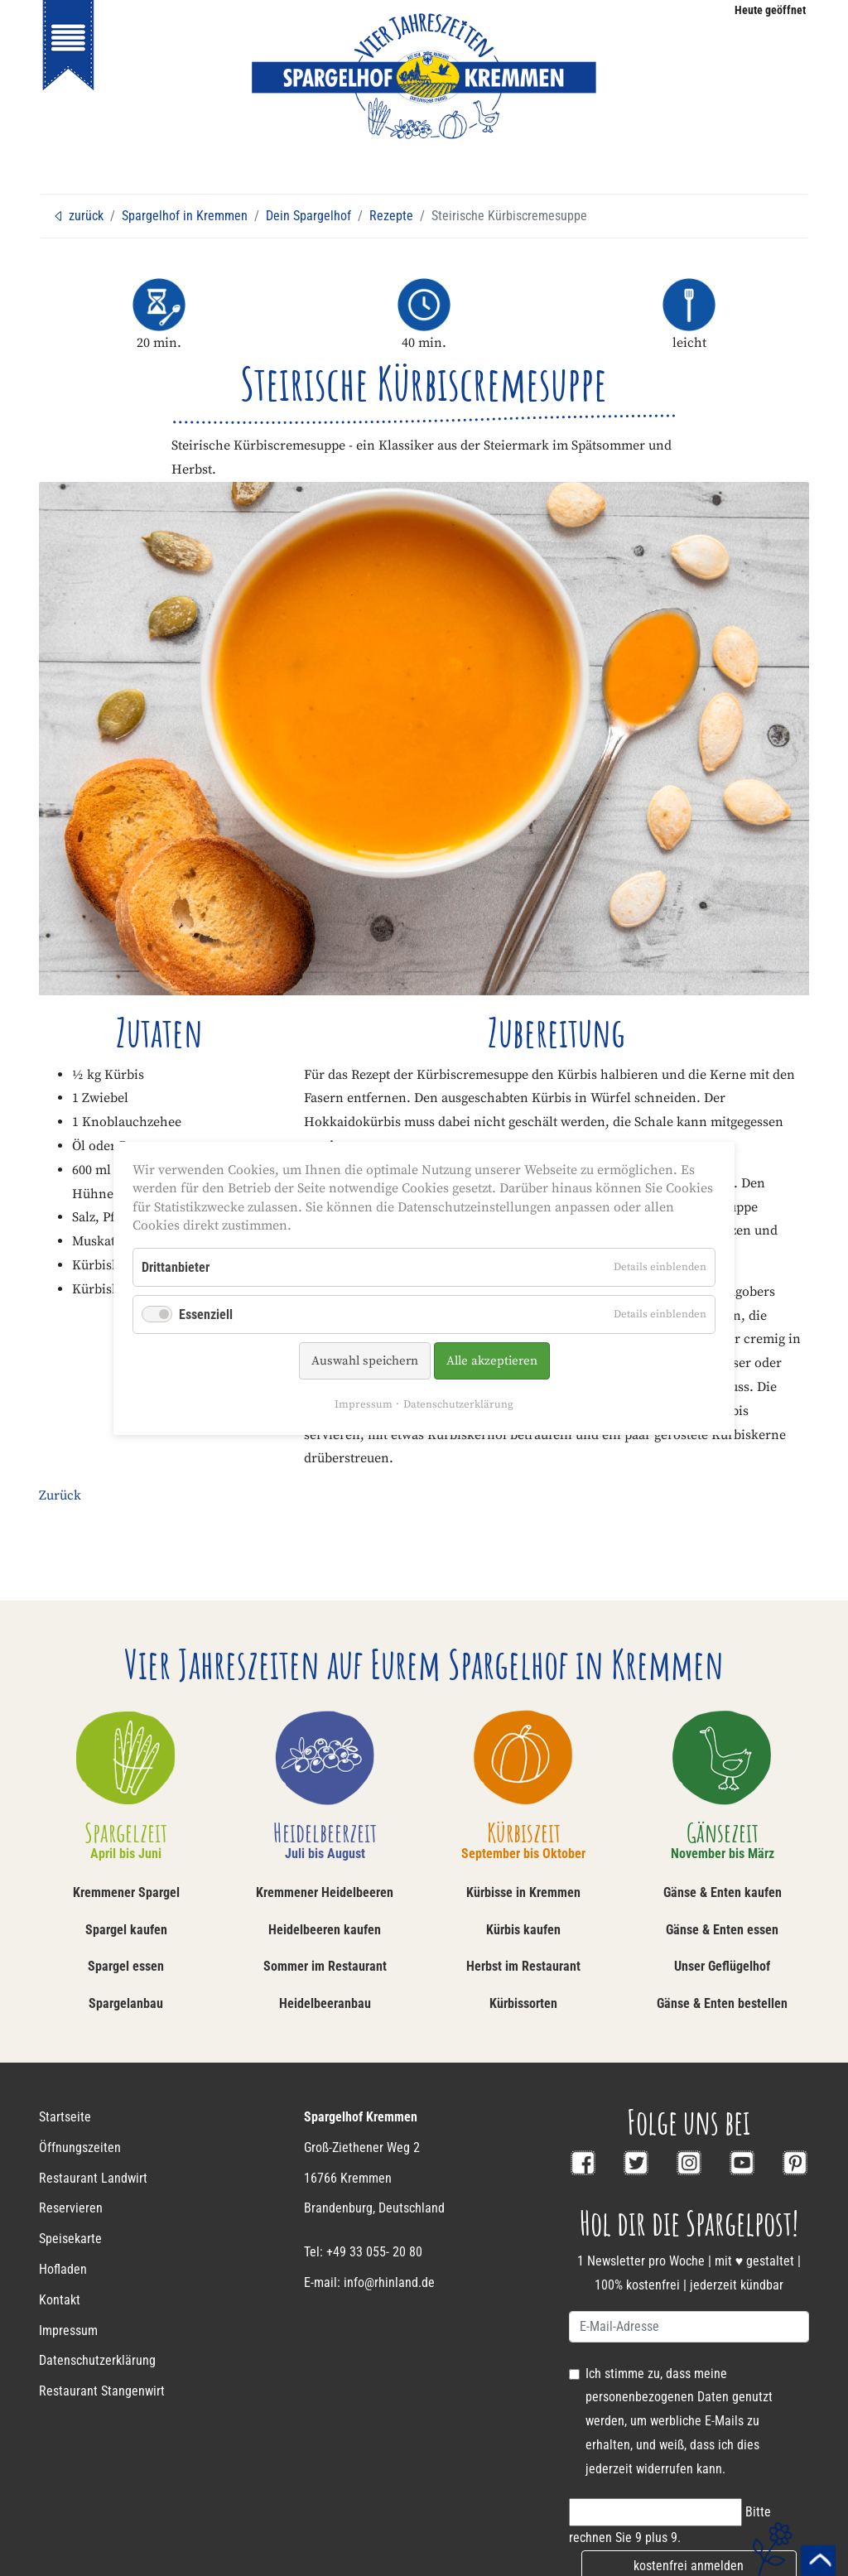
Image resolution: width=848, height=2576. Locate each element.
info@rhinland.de (389, 2282)
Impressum (364, 1404)
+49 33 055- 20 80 (374, 2252)
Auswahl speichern (364, 1361)
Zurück (60, 1495)
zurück (78, 216)
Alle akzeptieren (491, 1361)
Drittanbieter (176, 1266)
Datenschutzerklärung (458, 1404)
